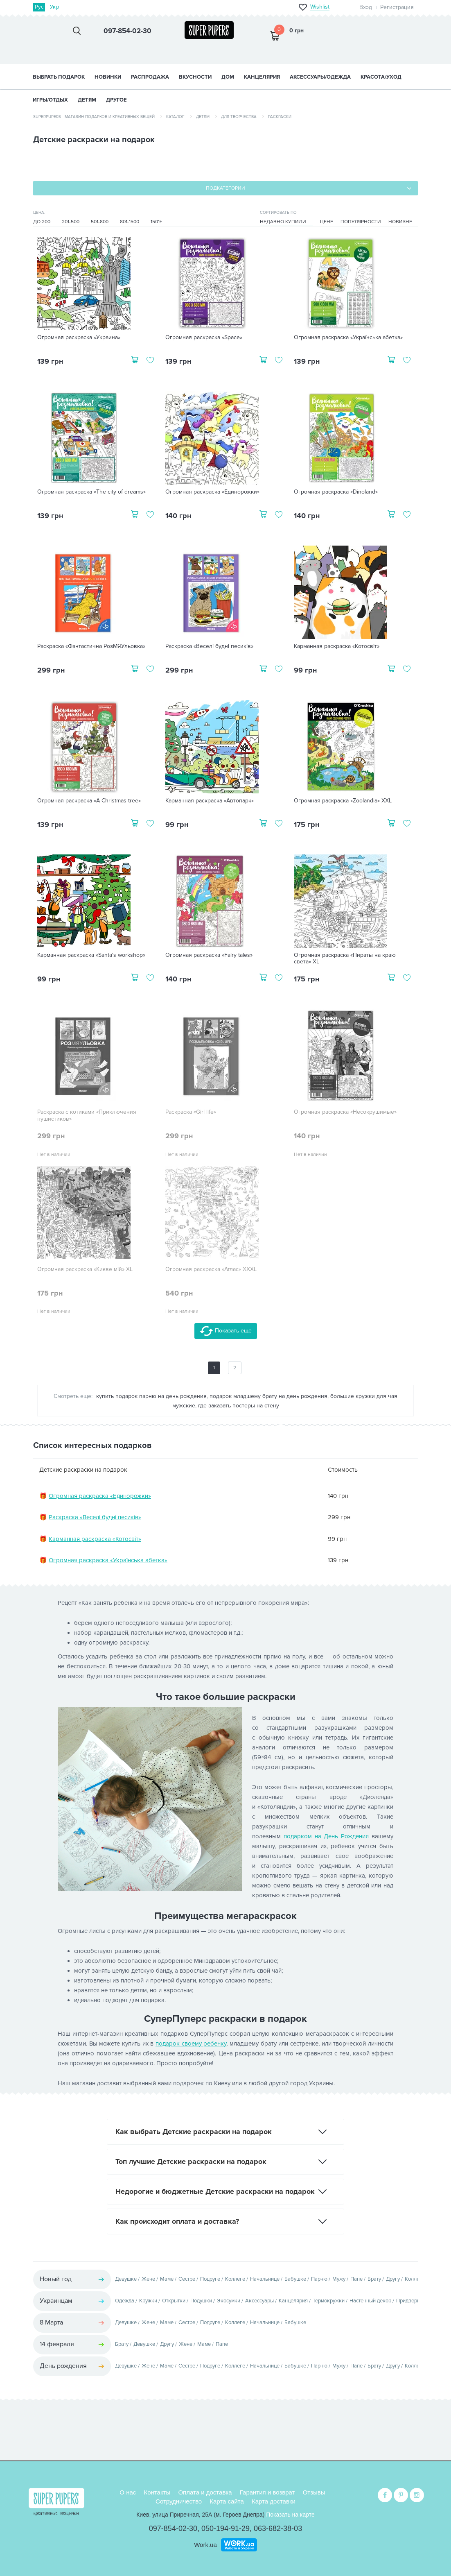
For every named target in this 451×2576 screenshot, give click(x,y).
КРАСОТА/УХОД (381, 77)
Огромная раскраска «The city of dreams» (91, 492)
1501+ (156, 222)
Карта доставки (273, 2501)
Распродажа (150, 77)
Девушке (126, 2279)
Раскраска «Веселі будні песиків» (209, 646)
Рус (39, 7)
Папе (356, 2279)
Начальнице (265, 2279)
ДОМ (227, 77)
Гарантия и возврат (267, 2492)
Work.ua (205, 2544)
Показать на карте (290, 2514)
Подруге (210, 2279)
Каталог (175, 116)
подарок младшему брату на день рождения (268, 1396)
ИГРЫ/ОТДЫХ (50, 100)
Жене (148, 2279)
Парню (319, 2279)
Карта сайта (227, 2501)
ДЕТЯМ (87, 100)
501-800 (99, 222)
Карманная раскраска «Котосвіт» (336, 646)
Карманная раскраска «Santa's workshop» (91, 955)
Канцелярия (293, 2300)
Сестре (186, 2279)
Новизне (400, 222)
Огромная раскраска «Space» (203, 337)
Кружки (148, 2300)
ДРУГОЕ (116, 100)
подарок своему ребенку (191, 2043)
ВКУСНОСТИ (195, 77)
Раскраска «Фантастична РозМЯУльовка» (91, 646)
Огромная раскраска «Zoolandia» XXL (343, 800)
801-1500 (129, 222)
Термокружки (329, 2300)
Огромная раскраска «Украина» (78, 337)
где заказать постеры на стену (238, 1405)
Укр (54, 7)
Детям (203, 116)
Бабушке (295, 2279)
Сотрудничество (179, 2501)
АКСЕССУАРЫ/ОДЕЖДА (320, 77)
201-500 (70, 222)
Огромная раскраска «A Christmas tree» (89, 800)
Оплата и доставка (205, 2492)
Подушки (201, 2300)
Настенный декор (370, 2300)
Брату (374, 2279)
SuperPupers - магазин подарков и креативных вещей (94, 116)
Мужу (338, 2279)
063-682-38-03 (278, 2528)
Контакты (157, 2492)
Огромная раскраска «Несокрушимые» (345, 1112)
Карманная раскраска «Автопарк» (209, 800)
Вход (365, 7)
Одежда (124, 2300)
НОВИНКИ (108, 77)
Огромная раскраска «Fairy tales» (209, 955)
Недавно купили (283, 222)
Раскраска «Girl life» (190, 1112)
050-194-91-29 (225, 2528)
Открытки (173, 2300)
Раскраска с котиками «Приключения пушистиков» (86, 1115)
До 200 (41, 222)
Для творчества (239, 116)
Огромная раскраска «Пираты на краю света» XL (345, 958)
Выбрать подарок (59, 77)
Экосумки (228, 2300)
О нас (128, 2492)
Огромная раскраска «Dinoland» (336, 492)
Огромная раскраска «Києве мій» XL (85, 1269)
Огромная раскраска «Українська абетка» (348, 337)
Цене (326, 222)
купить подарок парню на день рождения (151, 1396)
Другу (393, 2279)
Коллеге (235, 2279)
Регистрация (397, 7)
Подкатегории (225, 188)
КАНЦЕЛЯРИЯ (262, 77)
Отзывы (314, 2492)
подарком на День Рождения (326, 1836)
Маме (167, 2279)
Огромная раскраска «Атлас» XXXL (211, 1269)
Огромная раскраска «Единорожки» (212, 492)
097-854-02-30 (173, 2528)
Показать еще (226, 1331)
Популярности (361, 222)
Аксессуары (259, 2300)
